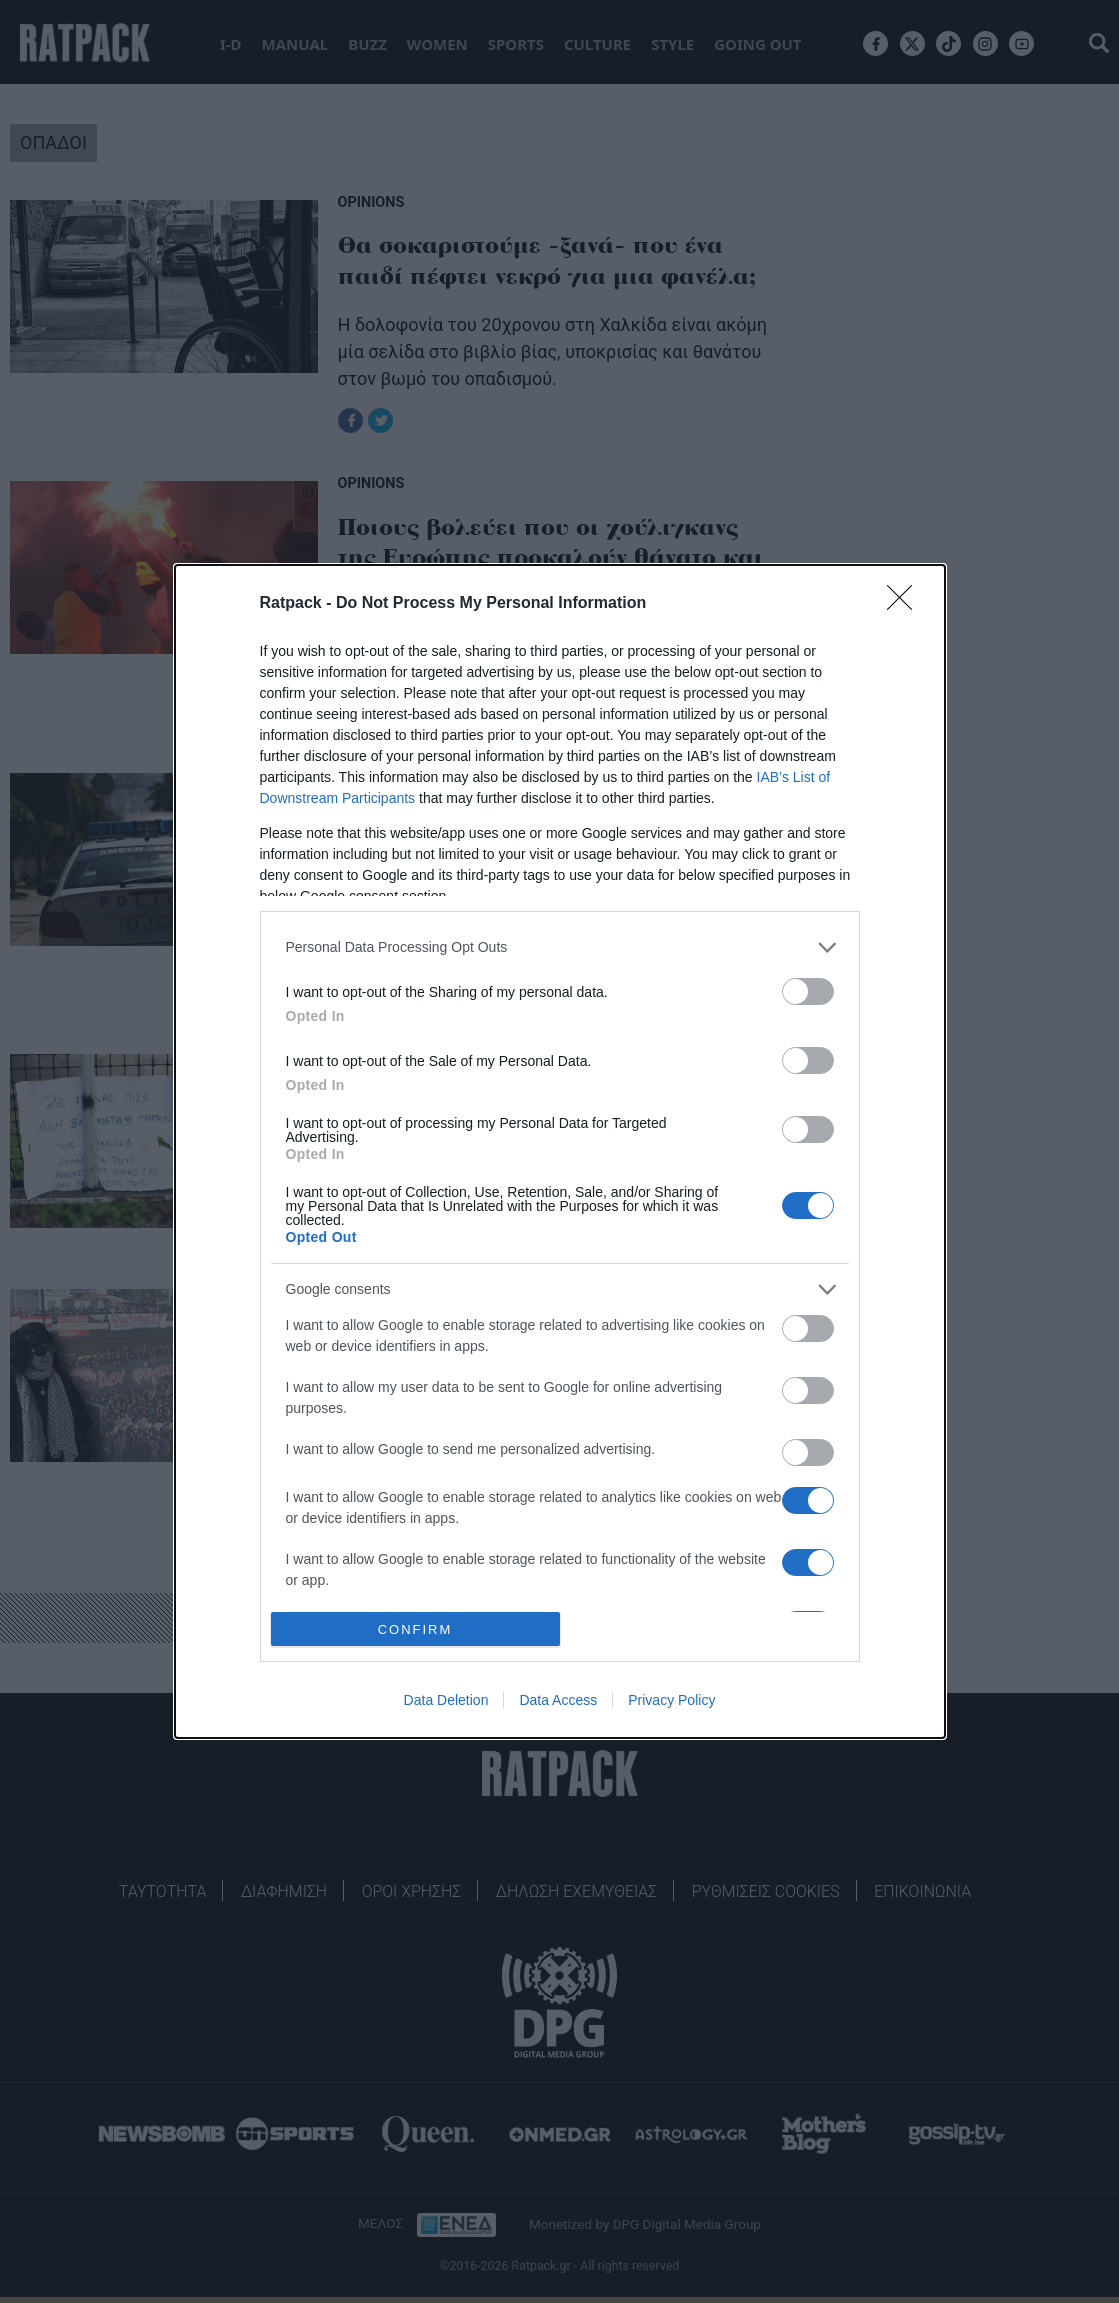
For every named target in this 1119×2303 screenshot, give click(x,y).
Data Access (558, 1700)
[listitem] (560, 947)
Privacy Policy (671, 1700)
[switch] (808, 991)
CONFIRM (415, 1629)
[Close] (906, 604)
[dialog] (560, 1152)
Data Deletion (446, 1700)
